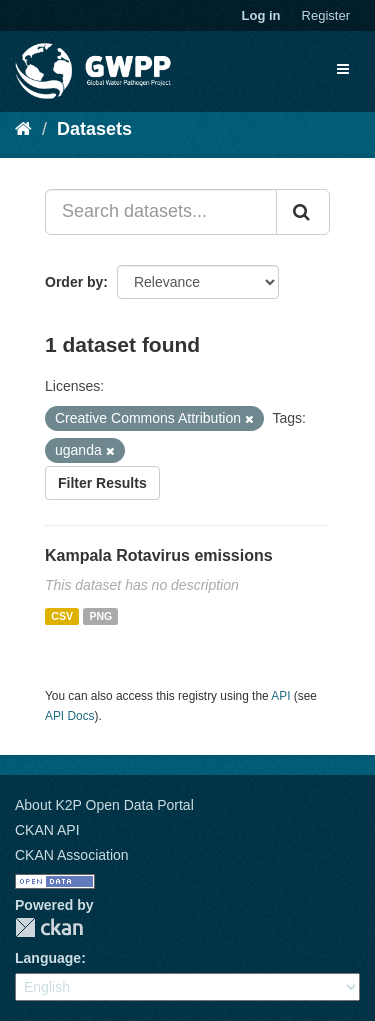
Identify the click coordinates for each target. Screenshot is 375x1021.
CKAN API (47, 830)
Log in (261, 15)
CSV (62, 616)
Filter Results (102, 483)
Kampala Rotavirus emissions (159, 555)
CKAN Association (72, 855)
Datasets (94, 129)
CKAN (49, 927)
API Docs (70, 716)
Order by (74, 282)
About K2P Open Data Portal (104, 805)
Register (326, 15)
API (280, 696)
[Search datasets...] (161, 212)
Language (48, 958)
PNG (100, 616)
